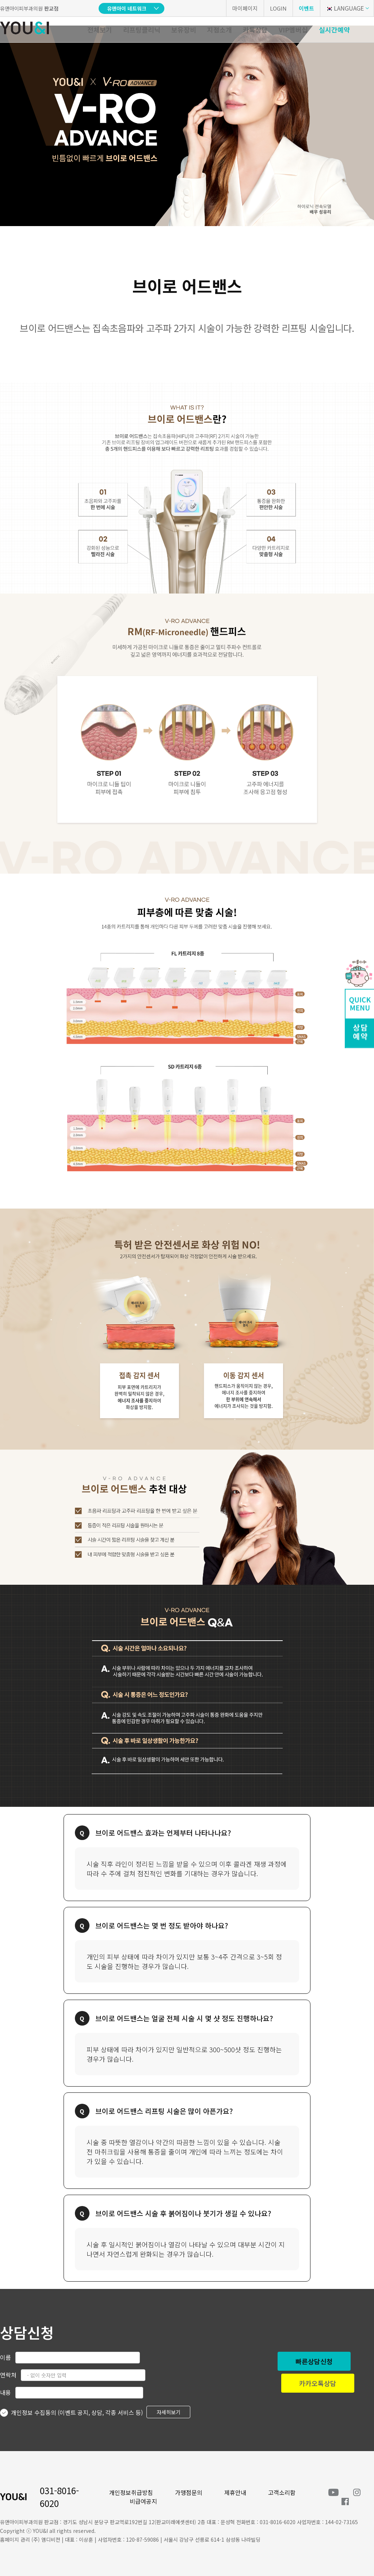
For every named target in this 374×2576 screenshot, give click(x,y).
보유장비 (183, 29)
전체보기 (99, 29)
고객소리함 (281, 2492)
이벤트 (306, 8)
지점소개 (219, 29)
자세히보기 (168, 2412)
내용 (5, 2392)
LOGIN (278, 8)
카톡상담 (255, 29)
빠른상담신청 (314, 2361)
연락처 (8, 2374)
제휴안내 (235, 2492)
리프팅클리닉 (141, 29)
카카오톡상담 (317, 2383)
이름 (5, 2357)
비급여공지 (143, 2501)
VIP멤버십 (293, 29)
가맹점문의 (188, 2492)
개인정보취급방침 (131, 2492)
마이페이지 (245, 8)
